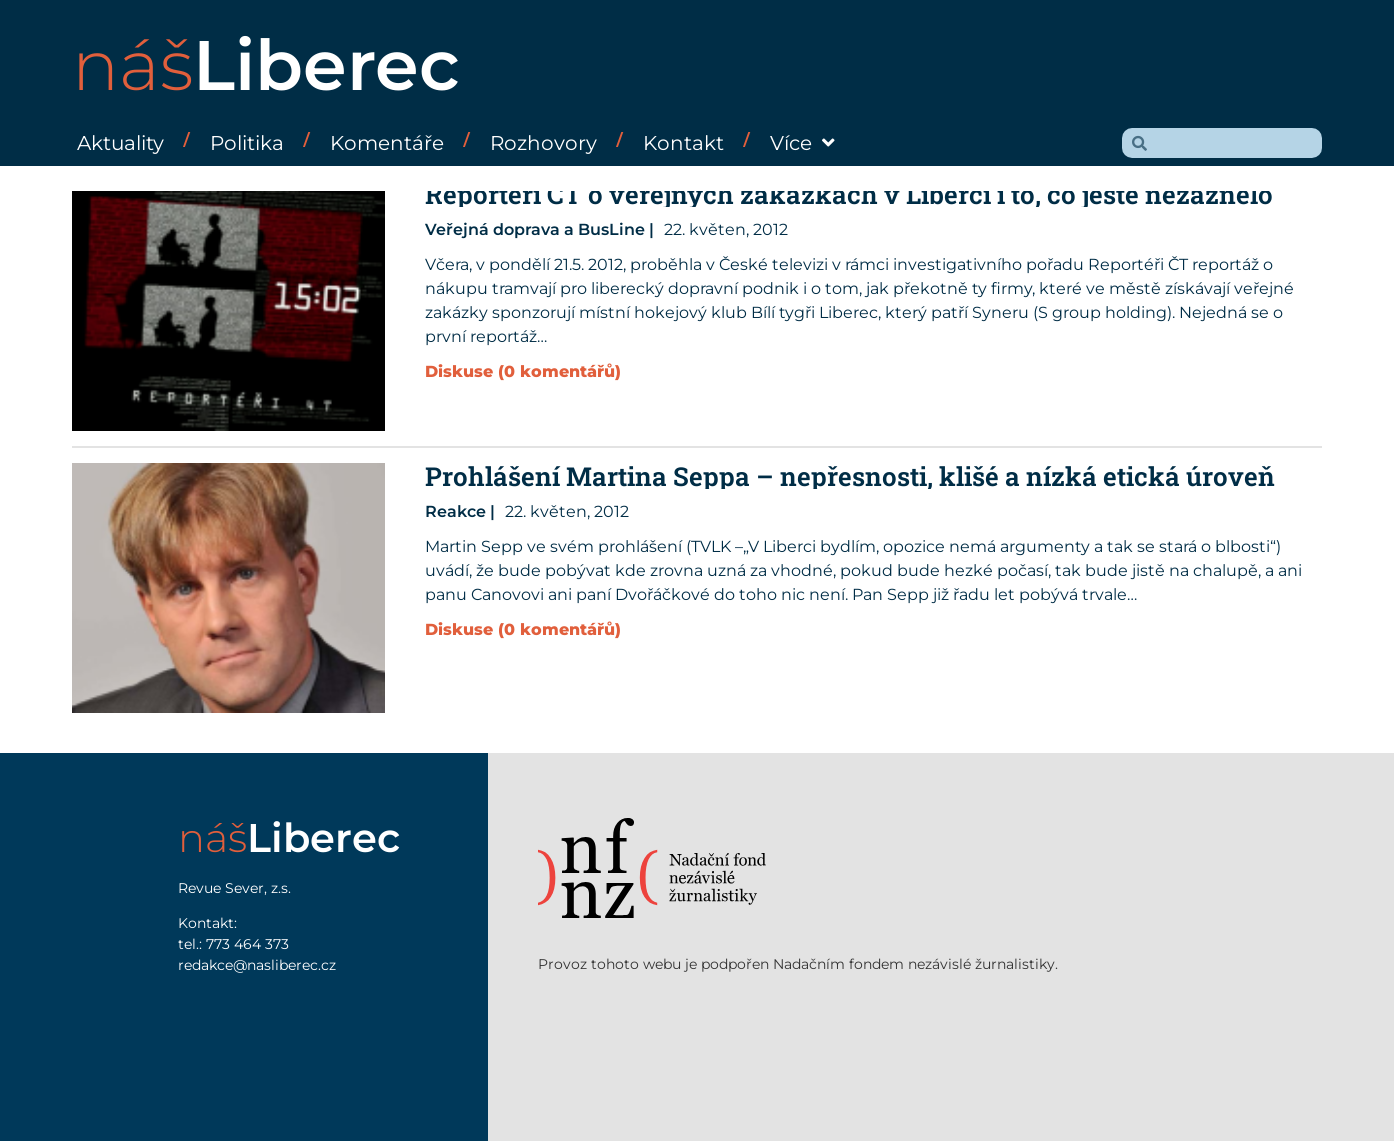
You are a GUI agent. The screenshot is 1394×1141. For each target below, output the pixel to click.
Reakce (455, 511)
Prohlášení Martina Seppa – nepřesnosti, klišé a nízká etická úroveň (850, 476)
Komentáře (387, 143)
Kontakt (683, 143)
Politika (247, 143)
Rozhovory (543, 143)
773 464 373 (247, 944)
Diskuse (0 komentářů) (523, 371)
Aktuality (120, 143)
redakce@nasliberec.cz (257, 965)
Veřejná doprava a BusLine (535, 229)
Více (802, 143)
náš (266, 65)
